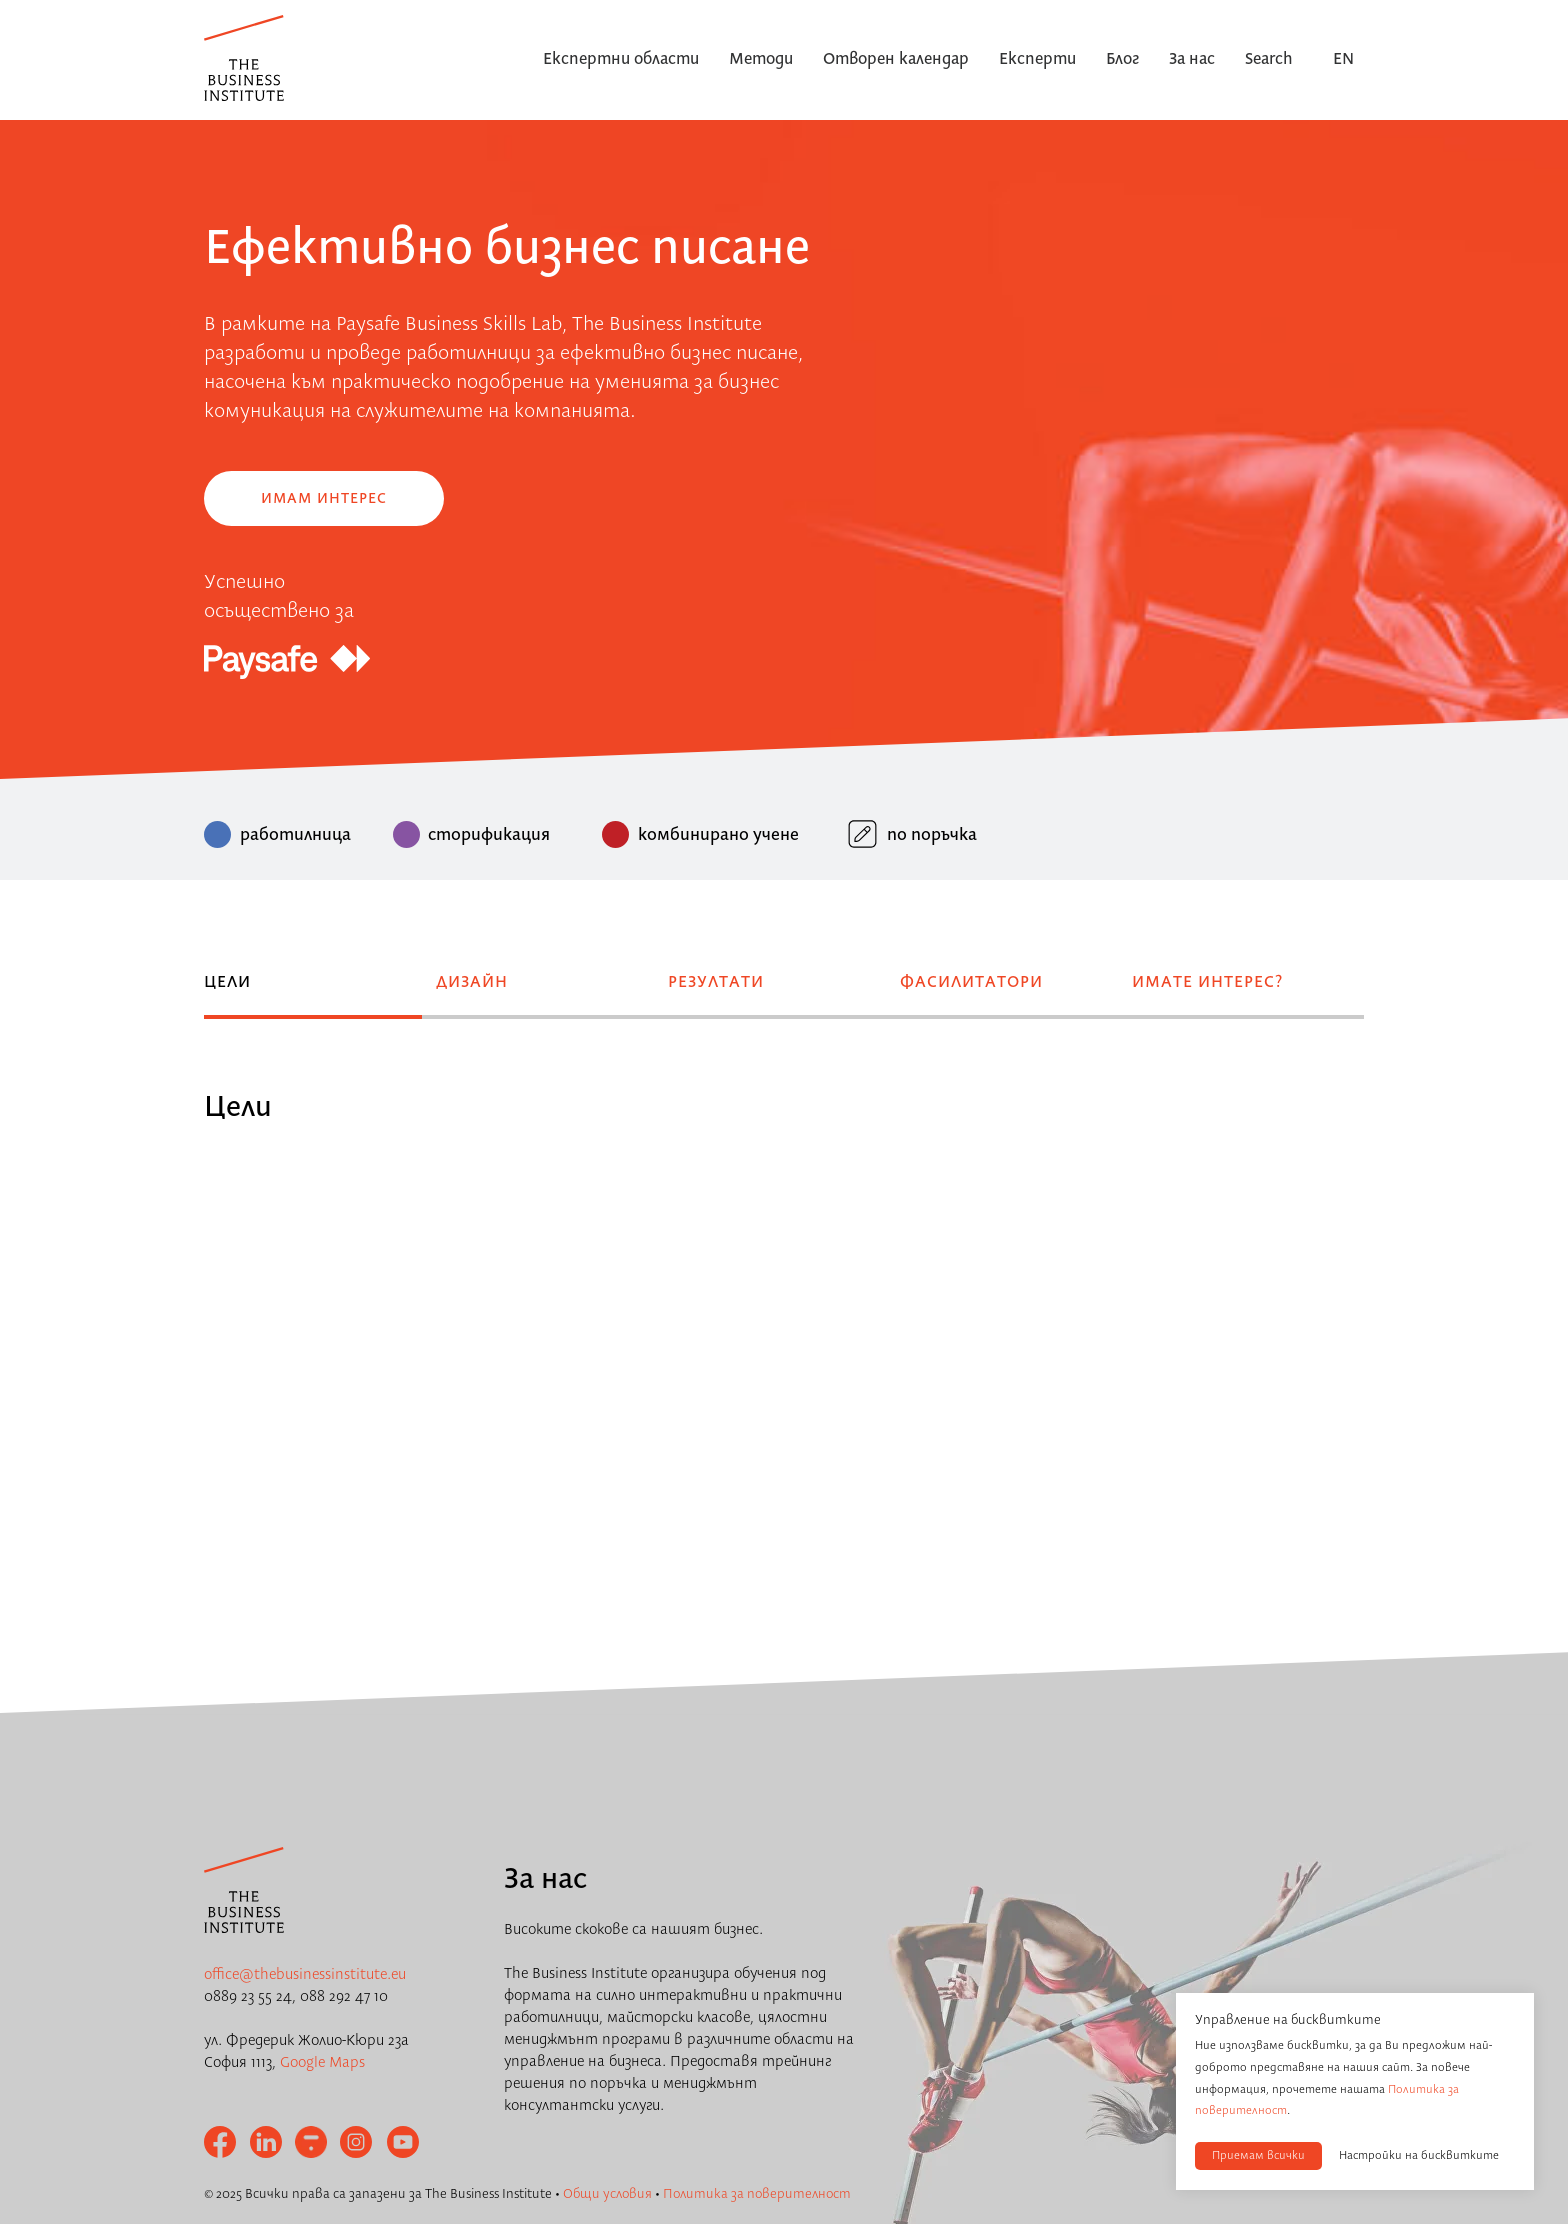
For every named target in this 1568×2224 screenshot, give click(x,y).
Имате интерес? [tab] (1208, 983)
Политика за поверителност (757, 2194)
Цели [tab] (227, 983)
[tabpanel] (784, 1076)
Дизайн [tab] (472, 983)
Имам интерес (324, 499)
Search (1269, 60)
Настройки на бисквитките (1419, 2156)
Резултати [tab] (716, 983)
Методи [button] (761, 60)
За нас (1192, 60)
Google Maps (322, 2063)
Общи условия (607, 2194)
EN (1343, 60)
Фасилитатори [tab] (971, 983)
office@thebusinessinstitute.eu (305, 1975)
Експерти (1037, 60)
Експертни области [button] (621, 60)
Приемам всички (1258, 2156)
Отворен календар (896, 60)
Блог (1122, 60)
